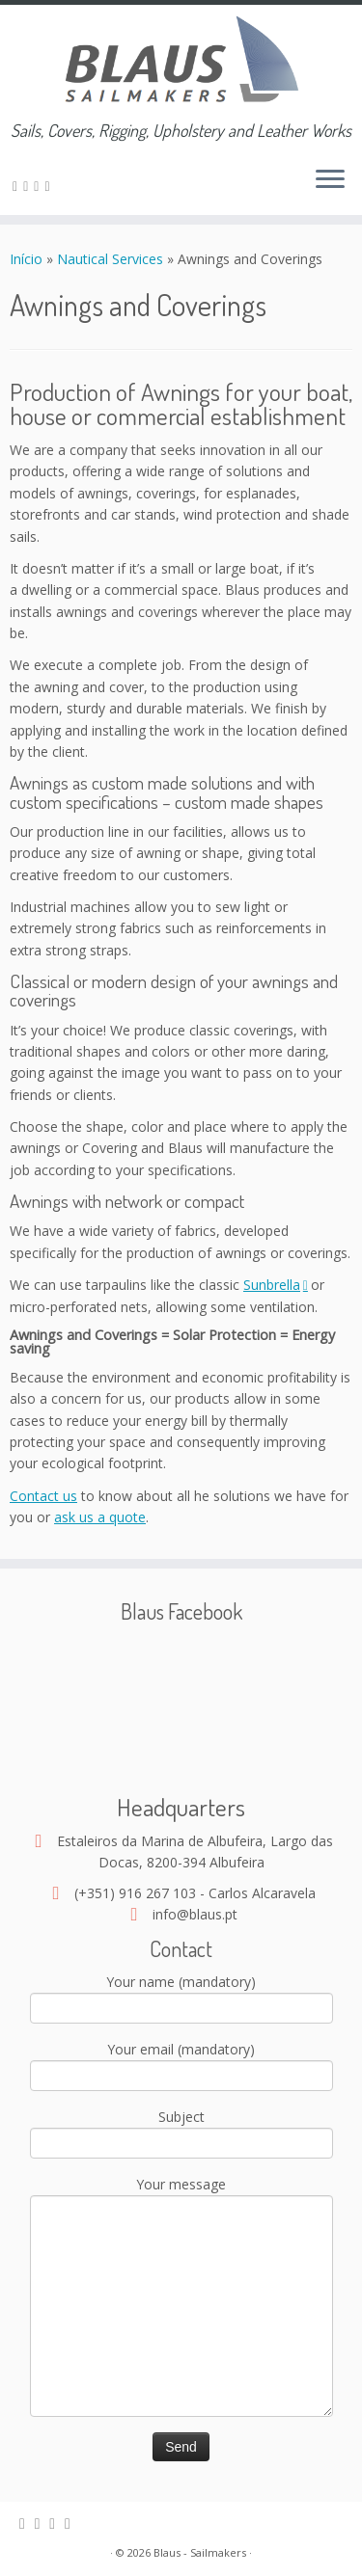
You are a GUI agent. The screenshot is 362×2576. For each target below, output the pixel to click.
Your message (181, 2247)
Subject (181, 2131)
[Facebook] (39, 185)
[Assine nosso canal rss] (18, 185)
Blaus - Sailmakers (199, 2552)
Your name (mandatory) (181, 1996)
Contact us (43, 1496)
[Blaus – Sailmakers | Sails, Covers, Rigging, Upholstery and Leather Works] (181, 62)
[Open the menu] (330, 180)
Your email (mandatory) (181, 2064)
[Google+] (49, 185)
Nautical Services (110, 259)
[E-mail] (28, 185)
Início (28, 259)
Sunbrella (275, 1284)
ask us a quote (100, 1517)
